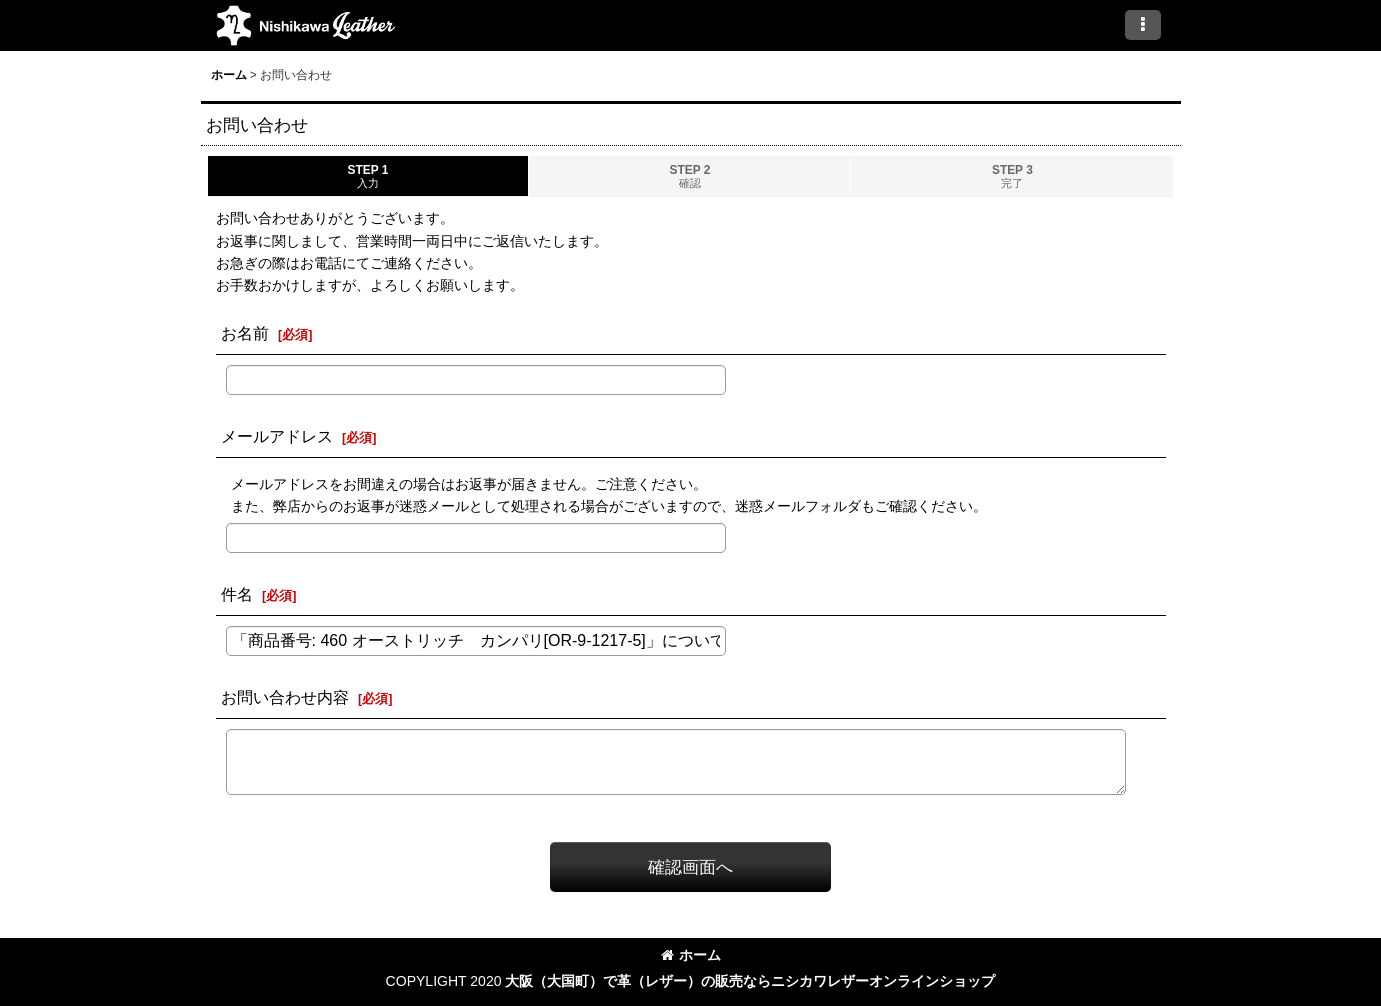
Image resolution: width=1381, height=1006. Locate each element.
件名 (237, 594)
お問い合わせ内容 (285, 697)
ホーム (691, 955)
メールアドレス (277, 436)
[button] (1143, 25)
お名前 (245, 333)
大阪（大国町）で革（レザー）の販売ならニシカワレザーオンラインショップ (750, 981)
